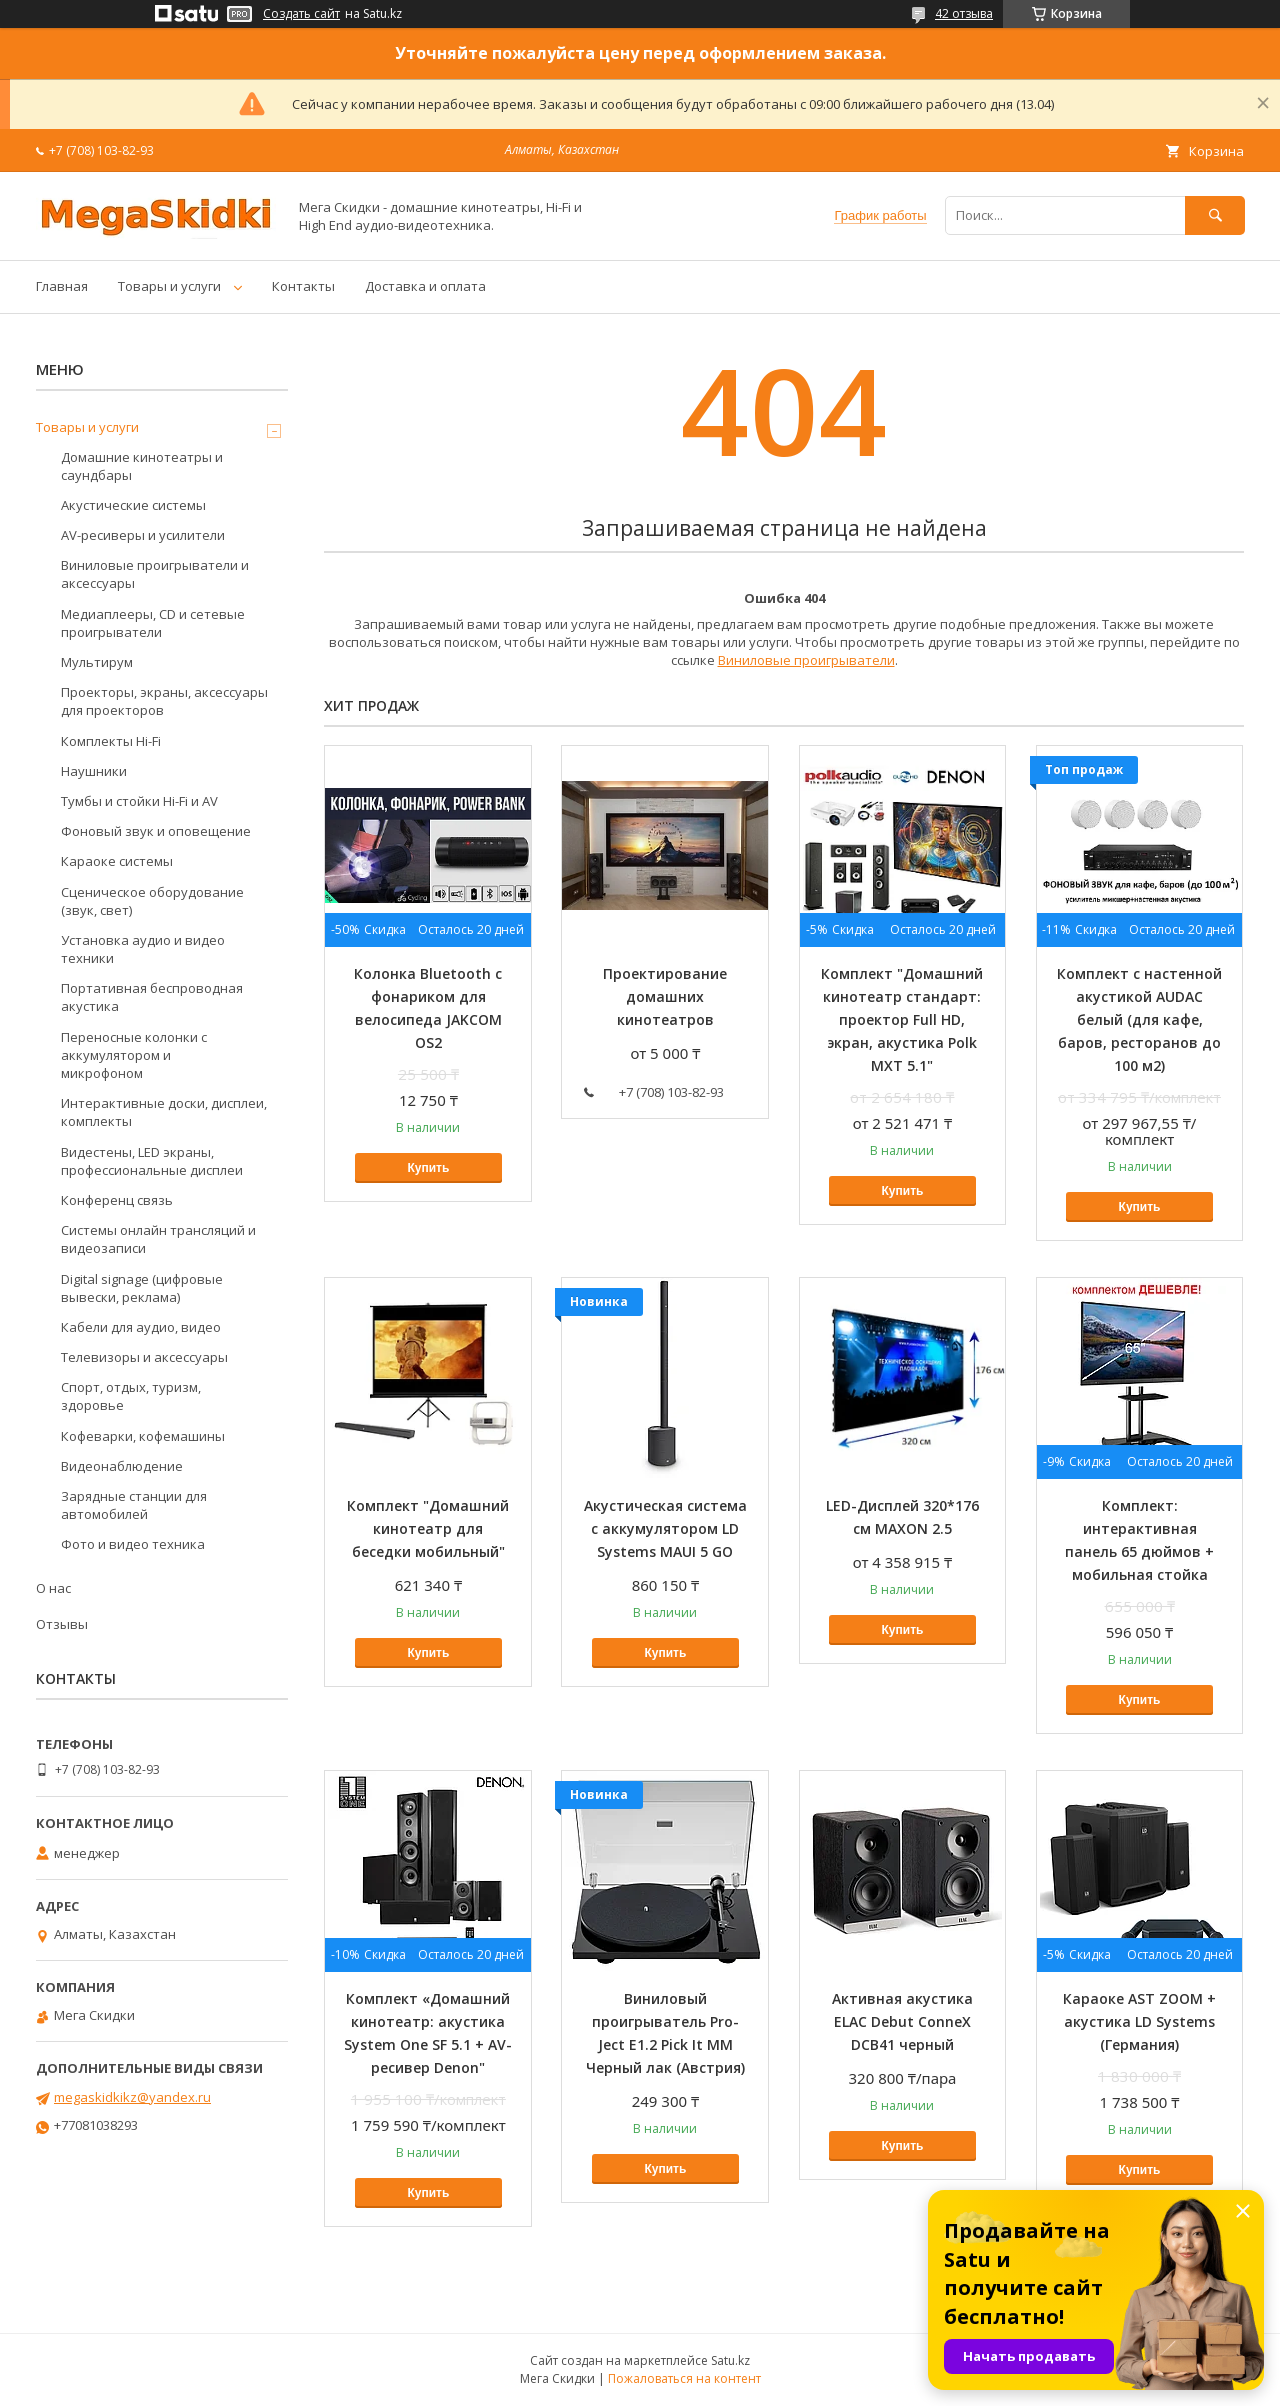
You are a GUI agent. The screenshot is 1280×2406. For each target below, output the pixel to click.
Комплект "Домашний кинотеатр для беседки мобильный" (428, 1528)
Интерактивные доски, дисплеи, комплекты (164, 1112)
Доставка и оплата (425, 286)
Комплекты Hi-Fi (111, 741)
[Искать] (1215, 215)
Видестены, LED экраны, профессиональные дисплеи (152, 1161)
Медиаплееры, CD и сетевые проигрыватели (153, 623)
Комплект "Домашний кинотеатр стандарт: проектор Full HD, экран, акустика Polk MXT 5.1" (902, 1019)
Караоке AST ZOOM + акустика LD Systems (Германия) (1139, 2021)
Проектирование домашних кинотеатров (665, 996)
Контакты (303, 286)
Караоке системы (117, 861)
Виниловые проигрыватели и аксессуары (155, 574)
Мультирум (97, 662)
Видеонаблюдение (122, 1466)
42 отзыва (964, 13)
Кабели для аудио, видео (141, 1327)
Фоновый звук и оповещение (156, 831)
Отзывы (62, 1624)
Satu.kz (730, 2360)
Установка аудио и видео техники (143, 949)
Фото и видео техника (133, 1544)
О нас (53, 1588)
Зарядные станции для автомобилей (134, 1505)
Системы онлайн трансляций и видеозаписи (158, 1239)
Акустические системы (133, 505)
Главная (62, 286)
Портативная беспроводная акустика (152, 997)
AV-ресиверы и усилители (143, 535)
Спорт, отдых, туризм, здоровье (131, 1396)
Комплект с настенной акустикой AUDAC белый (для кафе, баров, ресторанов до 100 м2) (1139, 1019)
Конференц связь (117, 1200)
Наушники (94, 771)
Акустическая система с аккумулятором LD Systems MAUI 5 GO (665, 1528)
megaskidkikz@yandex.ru (132, 2097)
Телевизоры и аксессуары (144, 1357)
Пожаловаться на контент (684, 2378)
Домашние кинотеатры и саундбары (142, 466)
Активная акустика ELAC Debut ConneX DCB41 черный (902, 2021)
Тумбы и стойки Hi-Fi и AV (139, 801)
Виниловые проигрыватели (806, 660)
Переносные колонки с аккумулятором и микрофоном (134, 1055)
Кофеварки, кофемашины (143, 1436)
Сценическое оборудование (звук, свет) (152, 901)
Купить (428, 1168)
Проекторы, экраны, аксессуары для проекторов (164, 701)
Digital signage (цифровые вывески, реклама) (142, 1288)
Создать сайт (301, 14)
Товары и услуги (169, 286)
